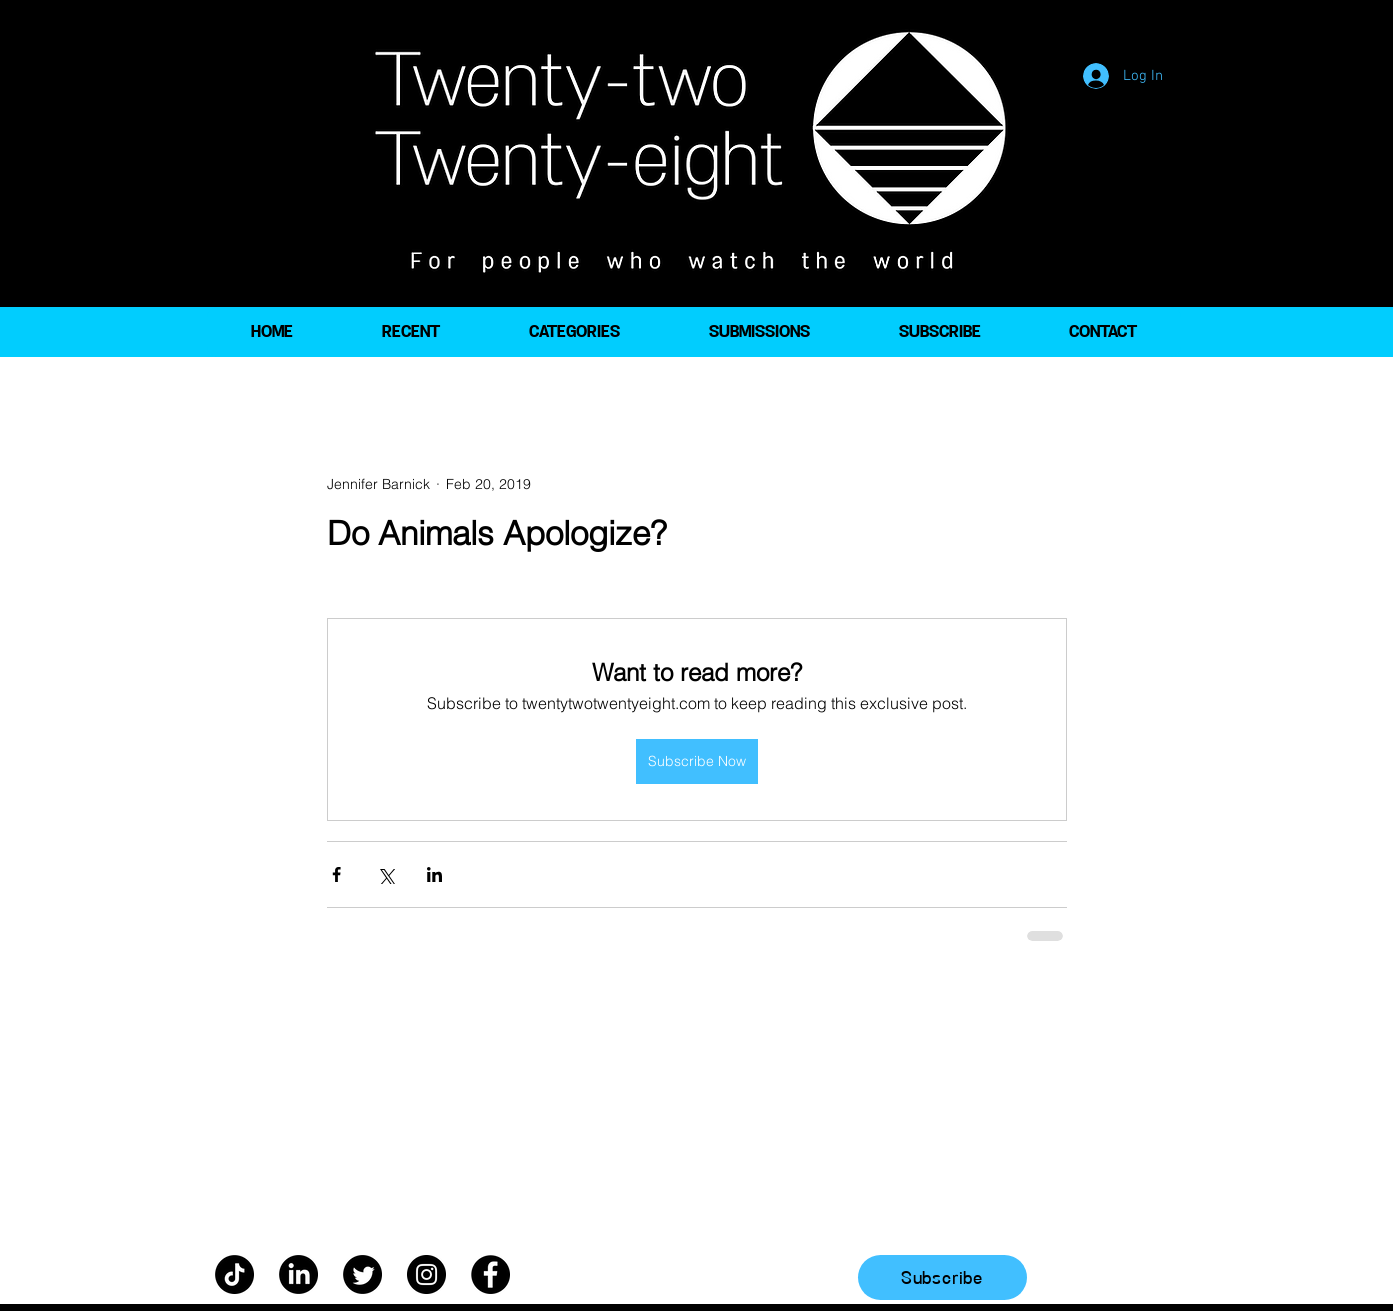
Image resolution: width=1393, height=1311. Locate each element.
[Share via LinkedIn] (434, 874)
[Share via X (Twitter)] (385, 874)
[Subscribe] (942, 1277)
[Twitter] (362, 1274)
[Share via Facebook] (336, 874)
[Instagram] (426, 1274)
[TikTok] (234, 1274)
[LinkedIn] (298, 1274)
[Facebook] (490, 1274)
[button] (574, 332)
